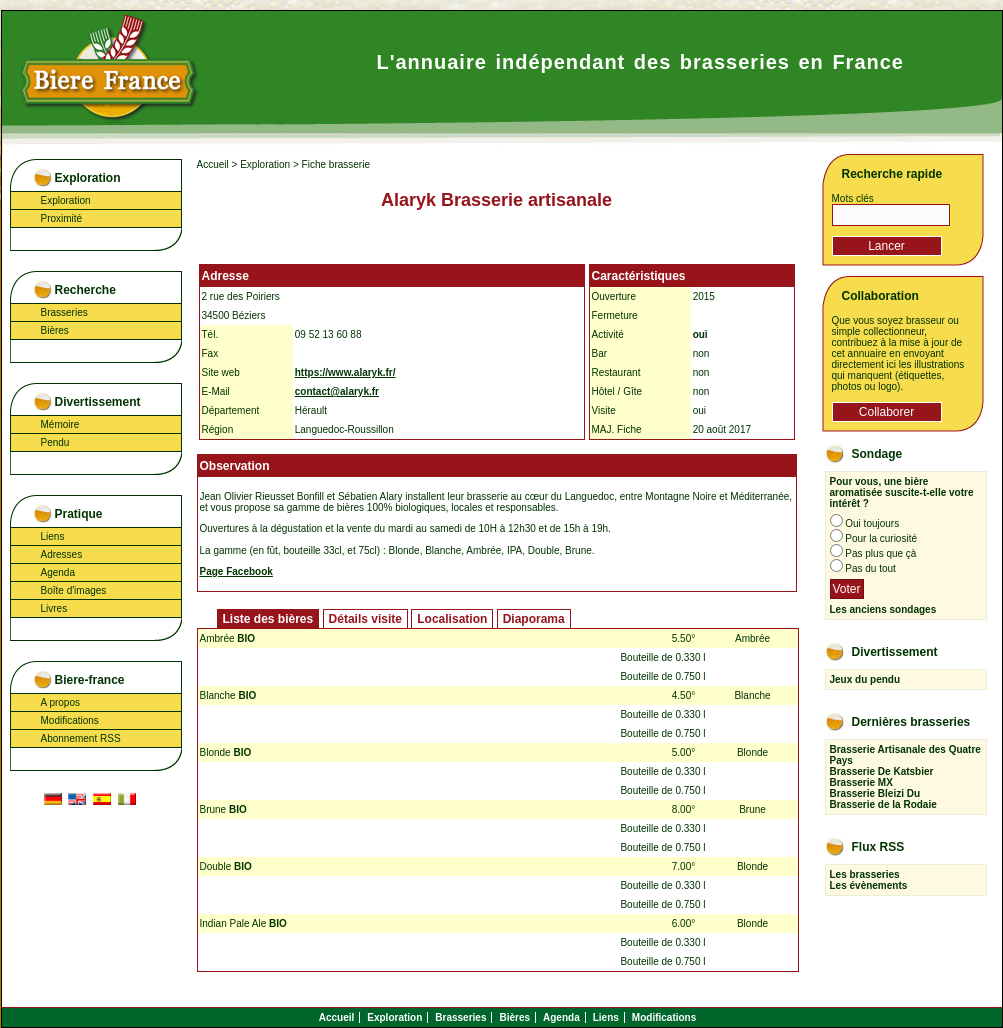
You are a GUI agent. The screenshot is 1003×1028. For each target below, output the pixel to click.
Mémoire (60, 424)
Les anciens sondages (883, 609)
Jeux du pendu (865, 679)
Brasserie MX (861, 782)
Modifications (70, 720)
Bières (55, 330)
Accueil (213, 164)
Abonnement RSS (81, 738)
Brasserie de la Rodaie (883, 804)
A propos (60, 702)
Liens (53, 536)
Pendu (55, 442)
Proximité (62, 218)
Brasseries (64, 312)
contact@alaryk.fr (337, 391)
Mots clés (853, 198)
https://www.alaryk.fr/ (345, 372)
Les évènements (869, 885)
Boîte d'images (74, 590)
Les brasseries (865, 874)
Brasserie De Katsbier (882, 771)
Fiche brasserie (336, 164)
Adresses (62, 554)
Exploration (66, 200)
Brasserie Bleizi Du (875, 793)
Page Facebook (236, 571)
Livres (54, 608)
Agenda (58, 572)
